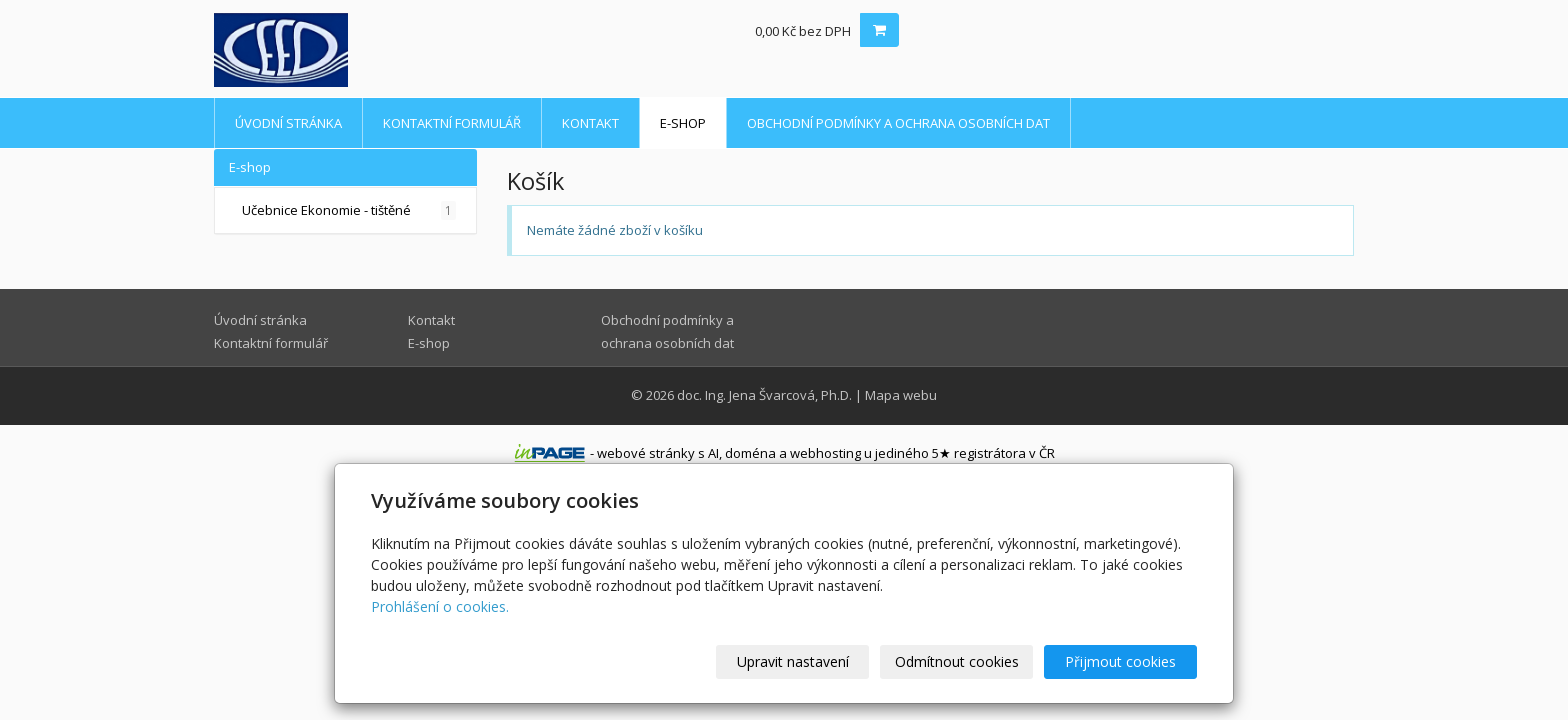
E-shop (683, 123)
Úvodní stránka (288, 123)
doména (750, 453)
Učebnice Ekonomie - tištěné (349, 210)
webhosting (825, 453)
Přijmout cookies (1120, 661)
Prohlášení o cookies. (440, 606)
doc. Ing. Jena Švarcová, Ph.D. (764, 395)
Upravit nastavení (793, 661)
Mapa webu (901, 395)
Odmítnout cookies (957, 661)
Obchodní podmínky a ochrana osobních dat (898, 123)
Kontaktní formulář (452, 123)
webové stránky (646, 453)
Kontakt (590, 123)
